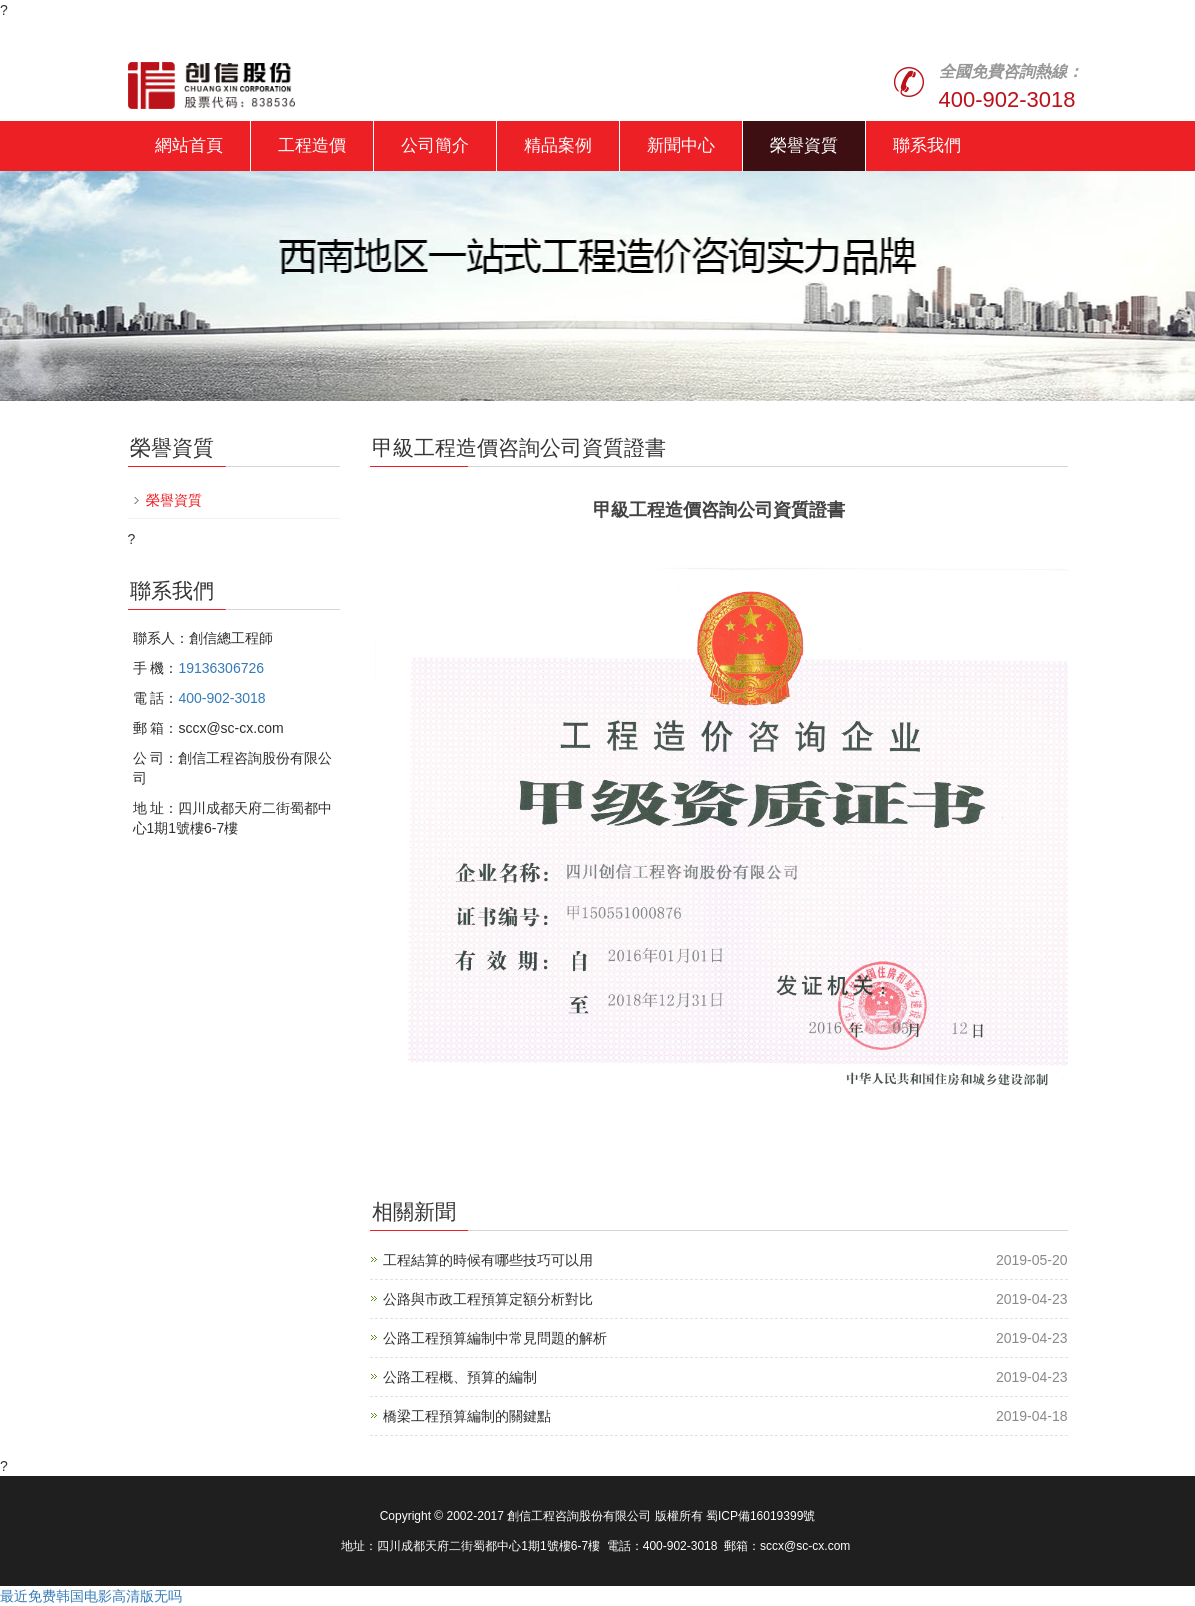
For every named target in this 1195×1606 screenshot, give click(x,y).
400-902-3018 (1007, 99)
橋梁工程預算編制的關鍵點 (467, 1416)
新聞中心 (681, 145)
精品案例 (558, 145)
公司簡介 (435, 145)
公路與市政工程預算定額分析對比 (488, 1299)
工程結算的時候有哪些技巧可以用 (488, 1260)
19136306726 (221, 668)
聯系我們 (927, 145)
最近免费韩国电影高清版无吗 (91, 1596)
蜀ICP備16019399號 (760, 1516)
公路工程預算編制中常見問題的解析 (495, 1338)
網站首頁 (189, 145)
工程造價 (312, 145)
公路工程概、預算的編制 (460, 1377)
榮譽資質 (804, 145)
